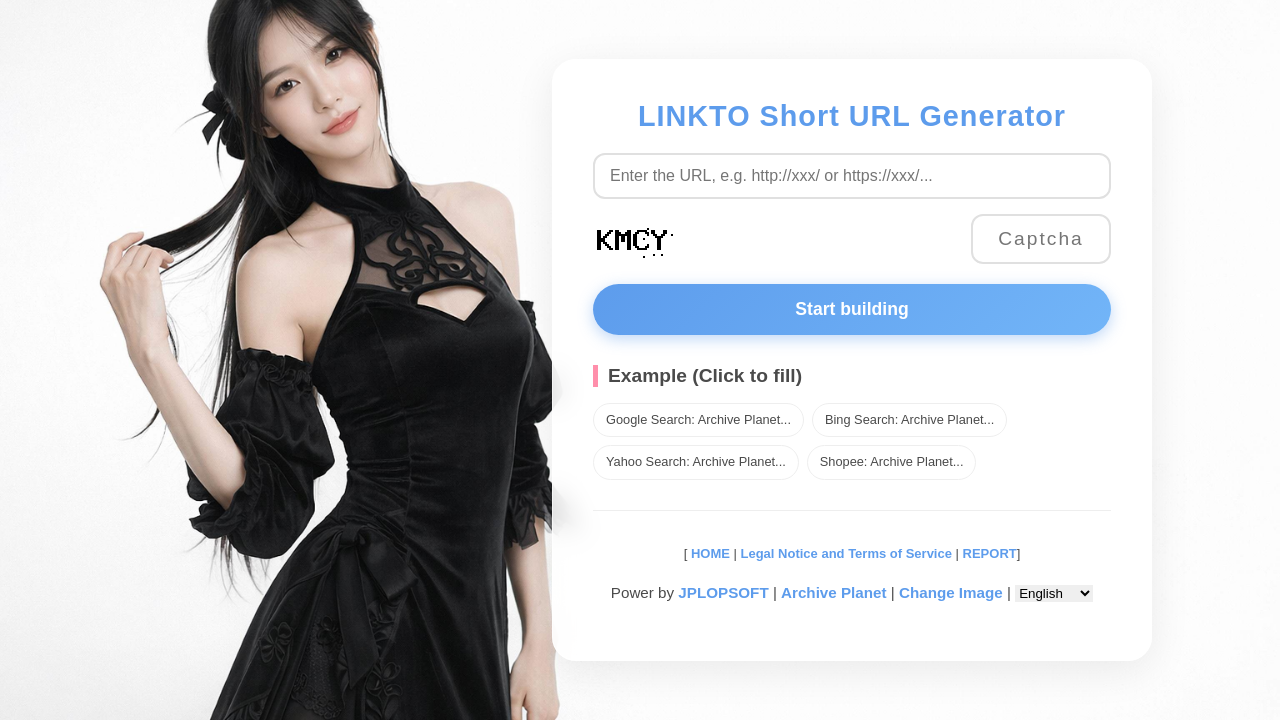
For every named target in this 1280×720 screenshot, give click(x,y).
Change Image (951, 592)
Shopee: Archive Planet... (892, 461)
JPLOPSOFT (723, 592)
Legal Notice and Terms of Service (846, 553)
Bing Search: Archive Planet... (909, 419)
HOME (708, 553)
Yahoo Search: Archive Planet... (696, 461)
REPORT (990, 553)
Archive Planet (834, 592)
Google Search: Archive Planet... (698, 419)
